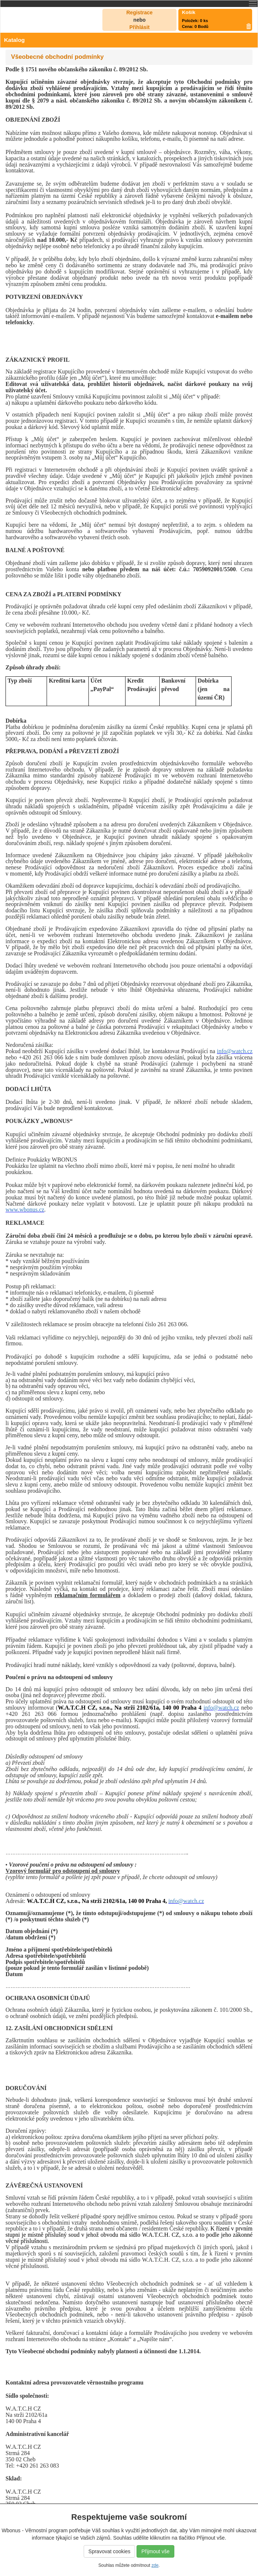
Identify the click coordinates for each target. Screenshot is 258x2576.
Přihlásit (139, 27)
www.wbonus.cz (25, 1209)
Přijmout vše (155, 2551)
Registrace (139, 12)
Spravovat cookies (109, 2551)
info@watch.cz (234, 1051)
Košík (189, 12)
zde (155, 2565)
